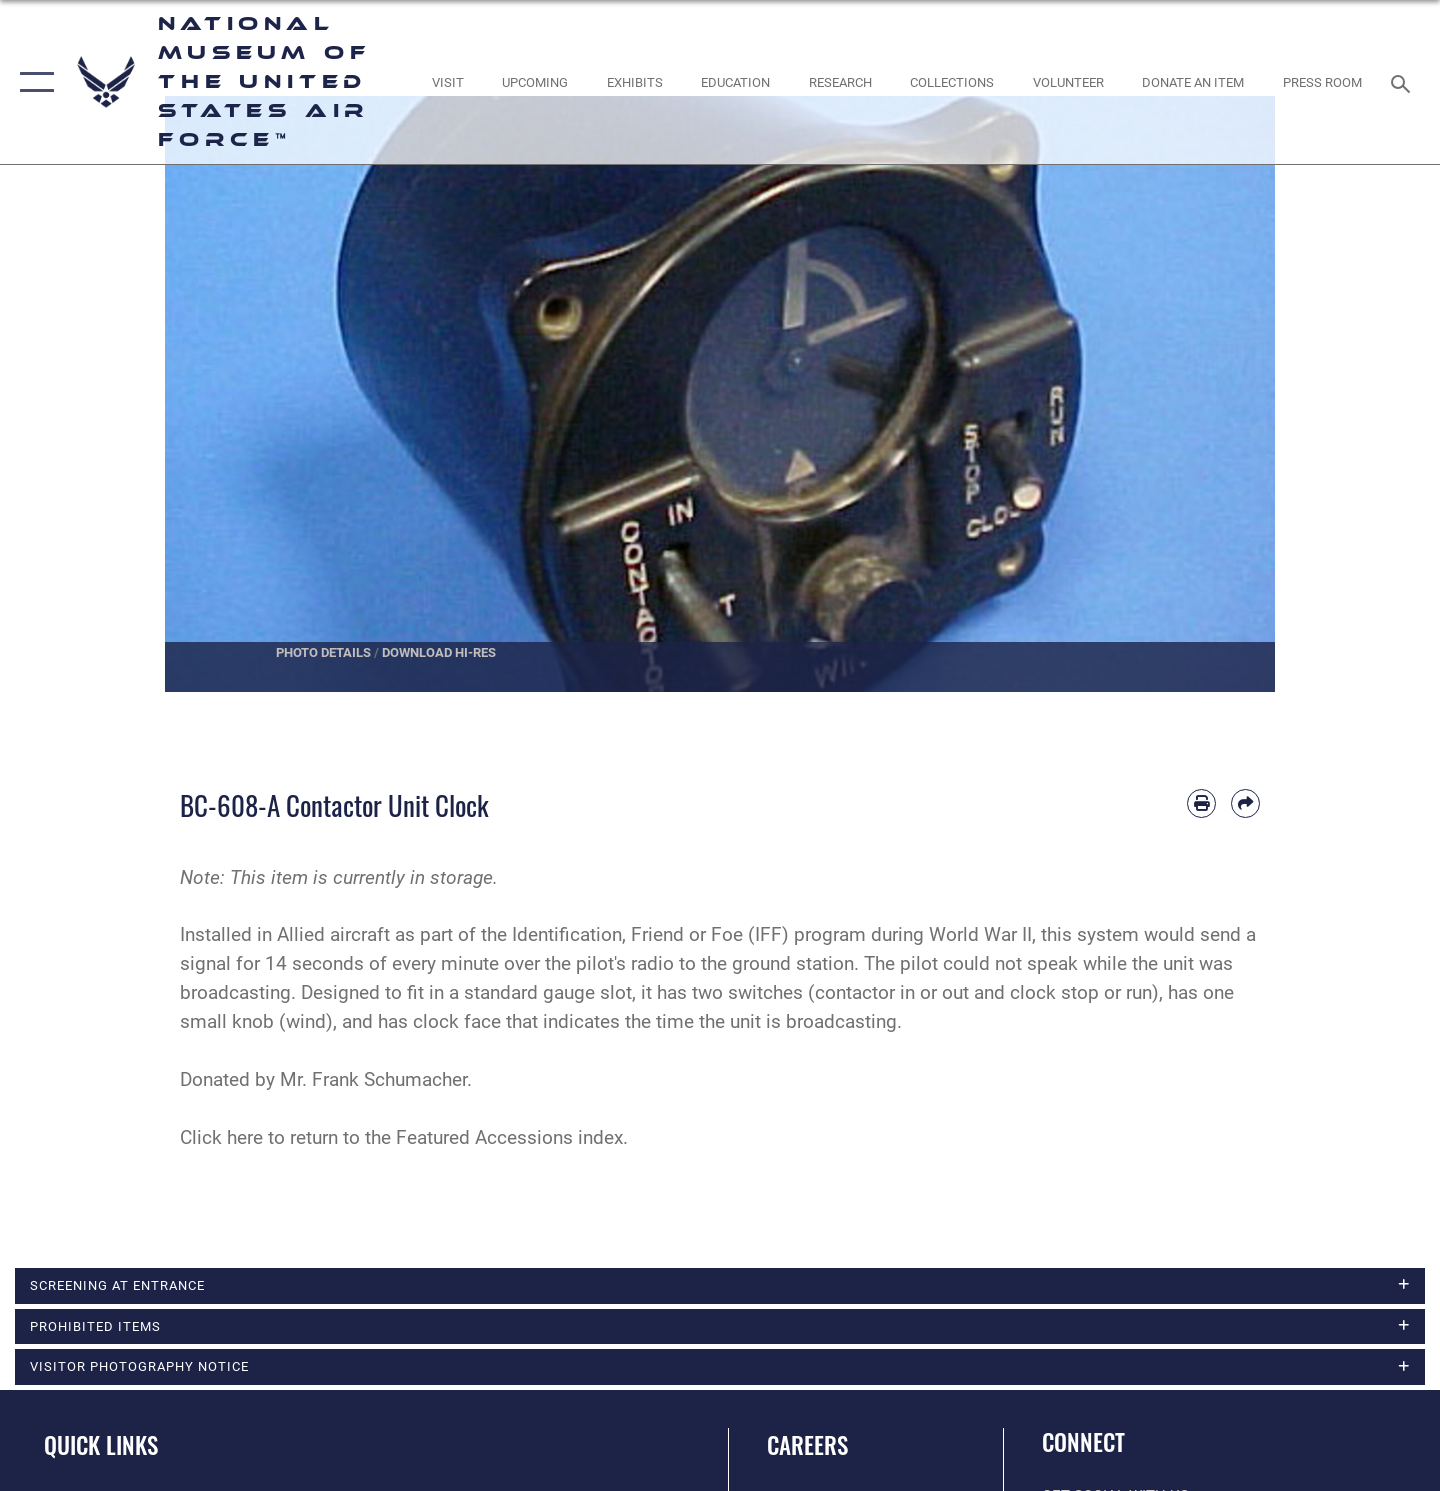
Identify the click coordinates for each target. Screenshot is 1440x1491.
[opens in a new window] (447, 82)
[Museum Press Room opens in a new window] (1323, 82)
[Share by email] (1245, 803)
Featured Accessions (484, 1137)
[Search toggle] (1403, 82)
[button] (32, 82)
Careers (807, 1447)
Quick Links (101, 1447)
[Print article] (1201, 803)
